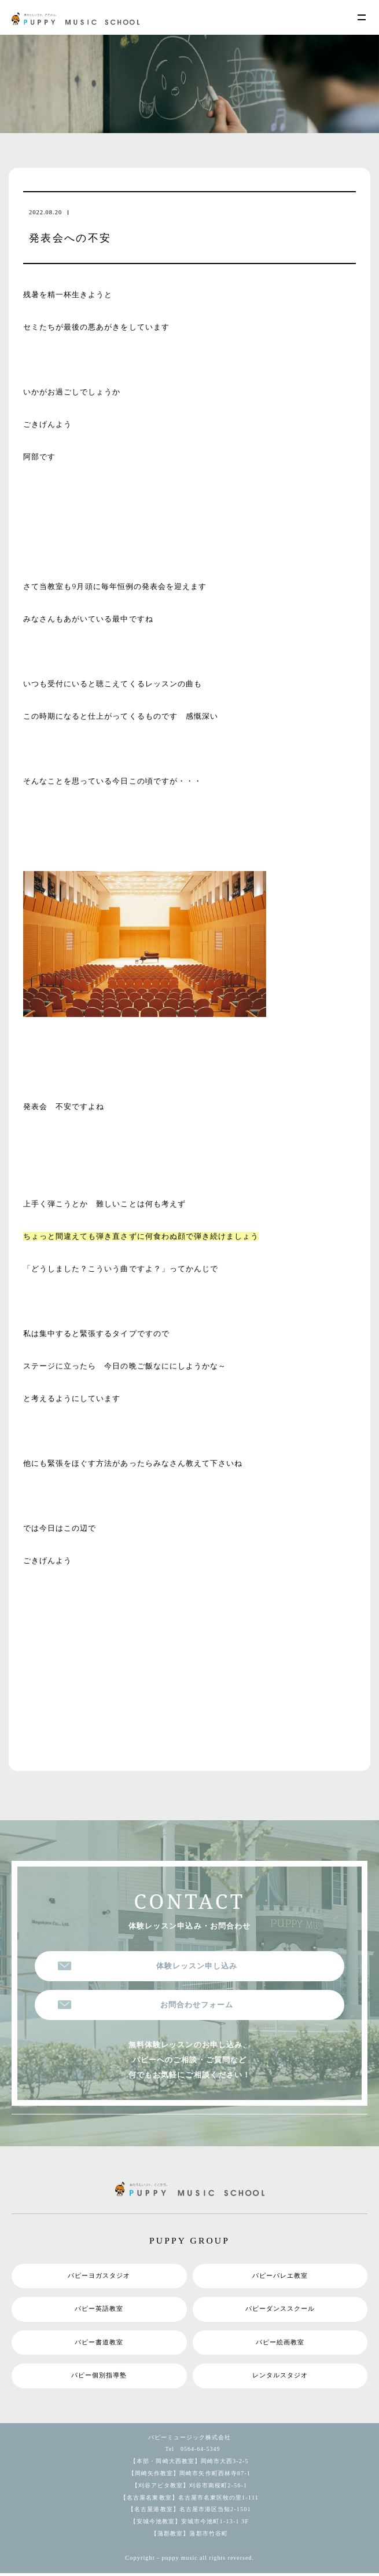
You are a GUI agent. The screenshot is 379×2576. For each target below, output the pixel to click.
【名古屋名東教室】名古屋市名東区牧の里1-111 (189, 2500)
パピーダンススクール (280, 2310)
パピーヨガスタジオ (99, 2277)
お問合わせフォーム (196, 2005)
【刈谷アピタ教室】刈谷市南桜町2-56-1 (190, 2488)
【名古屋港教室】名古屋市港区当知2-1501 (189, 2512)
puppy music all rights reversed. (208, 2560)
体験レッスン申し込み (196, 1966)
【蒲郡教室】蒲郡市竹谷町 (189, 2536)
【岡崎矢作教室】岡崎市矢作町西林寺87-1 (189, 2476)
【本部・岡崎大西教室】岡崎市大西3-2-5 (189, 2464)
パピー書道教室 (99, 2344)
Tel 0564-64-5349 (190, 2452)
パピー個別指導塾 (99, 2378)
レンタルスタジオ (280, 2378)
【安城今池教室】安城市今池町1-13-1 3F (189, 2524)
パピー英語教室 (99, 2310)
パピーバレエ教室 (280, 2277)
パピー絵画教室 (279, 2344)
